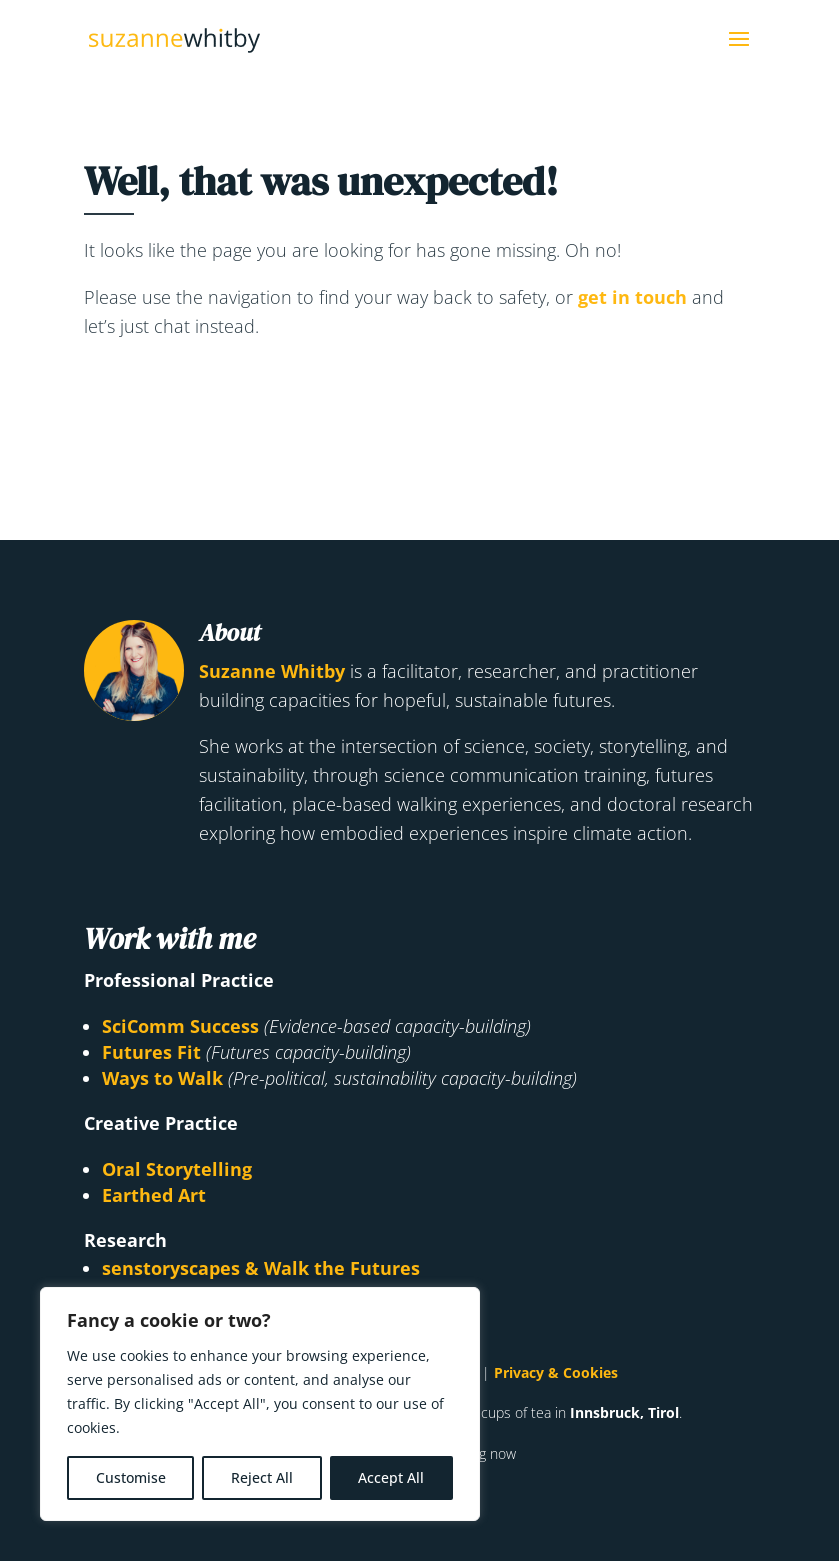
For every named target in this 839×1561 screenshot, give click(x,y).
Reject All (262, 1477)
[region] (260, 1404)
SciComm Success (180, 1026)
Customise (131, 1477)
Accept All (391, 1477)
